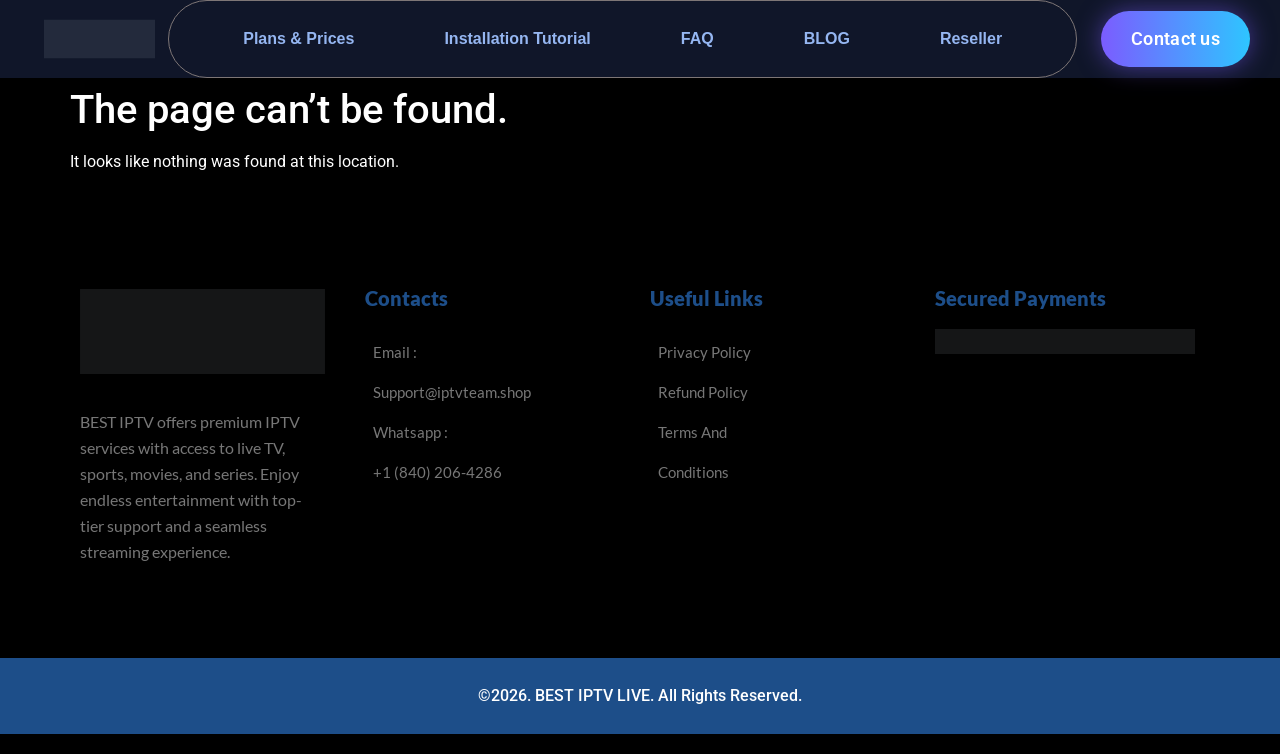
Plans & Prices (298, 38)
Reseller (971, 38)
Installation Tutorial (517, 38)
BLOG (827, 38)
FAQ (697, 38)
